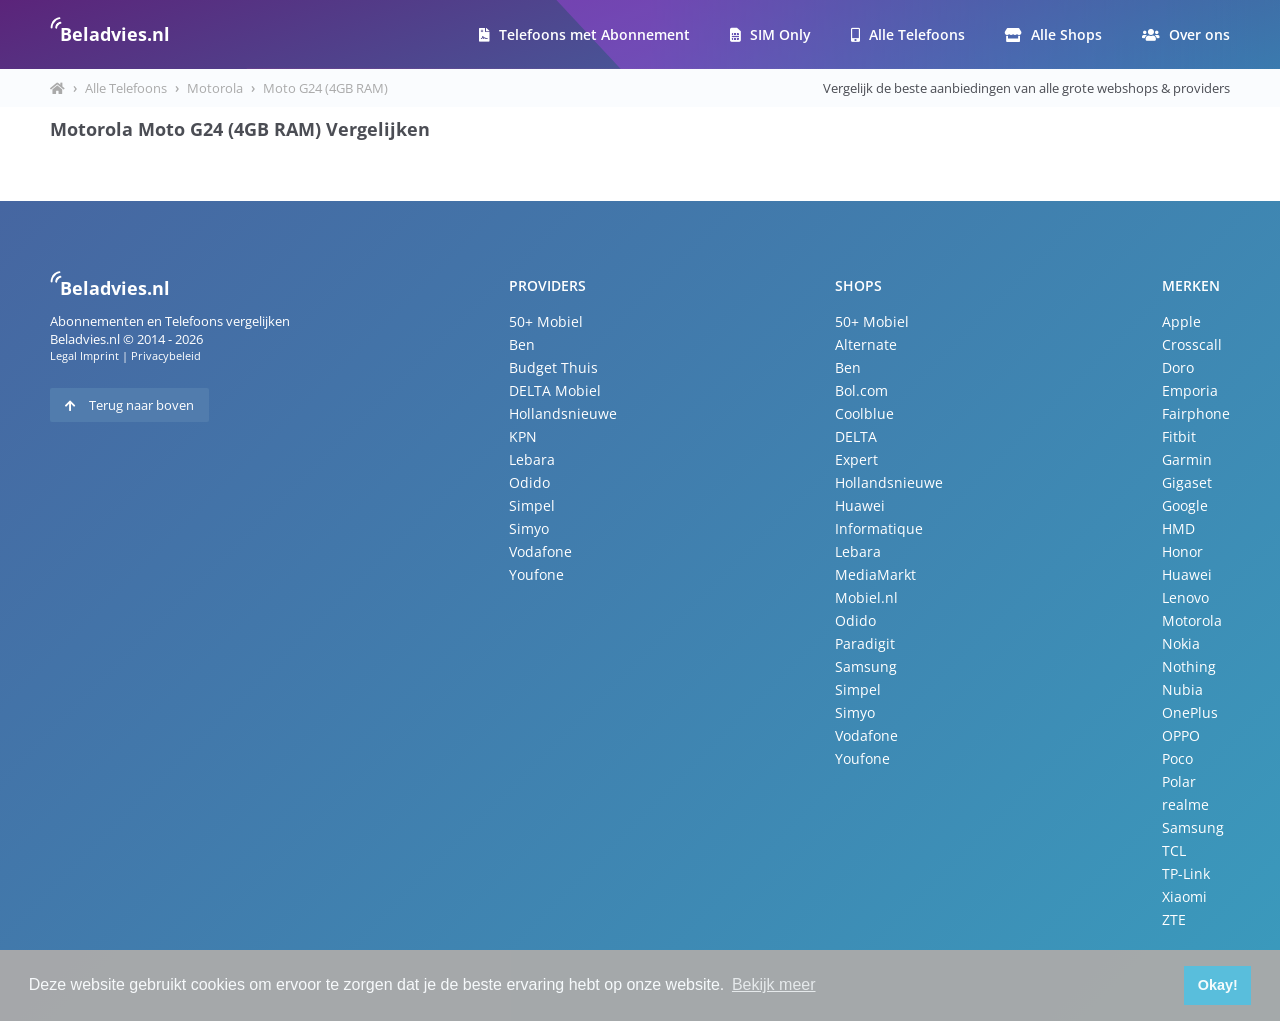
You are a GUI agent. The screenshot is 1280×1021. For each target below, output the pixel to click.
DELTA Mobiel (555, 390)
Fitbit (1179, 436)
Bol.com (861, 390)
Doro (1178, 367)
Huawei (860, 505)
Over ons (1186, 34)
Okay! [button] (1218, 985)
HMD (1178, 528)
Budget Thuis (553, 367)
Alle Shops (1053, 34)
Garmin (1187, 459)
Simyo (529, 528)
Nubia (1182, 689)
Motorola (215, 88)
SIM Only (770, 34)
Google (1185, 505)
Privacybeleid (166, 355)
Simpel (532, 505)
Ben (522, 344)
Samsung (866, 666)
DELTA (856, 436)
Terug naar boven (129, 405)
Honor (1182, 551)
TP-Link (1186, 873)
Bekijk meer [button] (774, 984)
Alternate (866, 344)
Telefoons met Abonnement (584, 34)
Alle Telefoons (908, 34)
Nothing (1189, 666)
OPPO (1181, 735)
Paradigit (865, 643)
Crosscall (1192, 344)
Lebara (532, 459)
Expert (856, 459)
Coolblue (864, 413)
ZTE (1174, 919)
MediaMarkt (875, 574)
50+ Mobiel (546, 321)
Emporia (1190, 390)
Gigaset (1187, 482)
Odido (529, 482)
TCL (1174, 850)
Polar (1179, 781)
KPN (523, 436)
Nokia (1181, 643)
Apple (1181, 321)
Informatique (879, 528)
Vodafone (540, 551)
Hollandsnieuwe (563, 413)
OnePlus (1190, 712)
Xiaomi (1184, 896)
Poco (1177, 758)
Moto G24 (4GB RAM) (325, 88)
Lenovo (1185, 597)
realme (1185, 804)
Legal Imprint (84, 355)
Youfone (536, 574)
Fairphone (1196, 413)
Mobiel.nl (866, 597)
